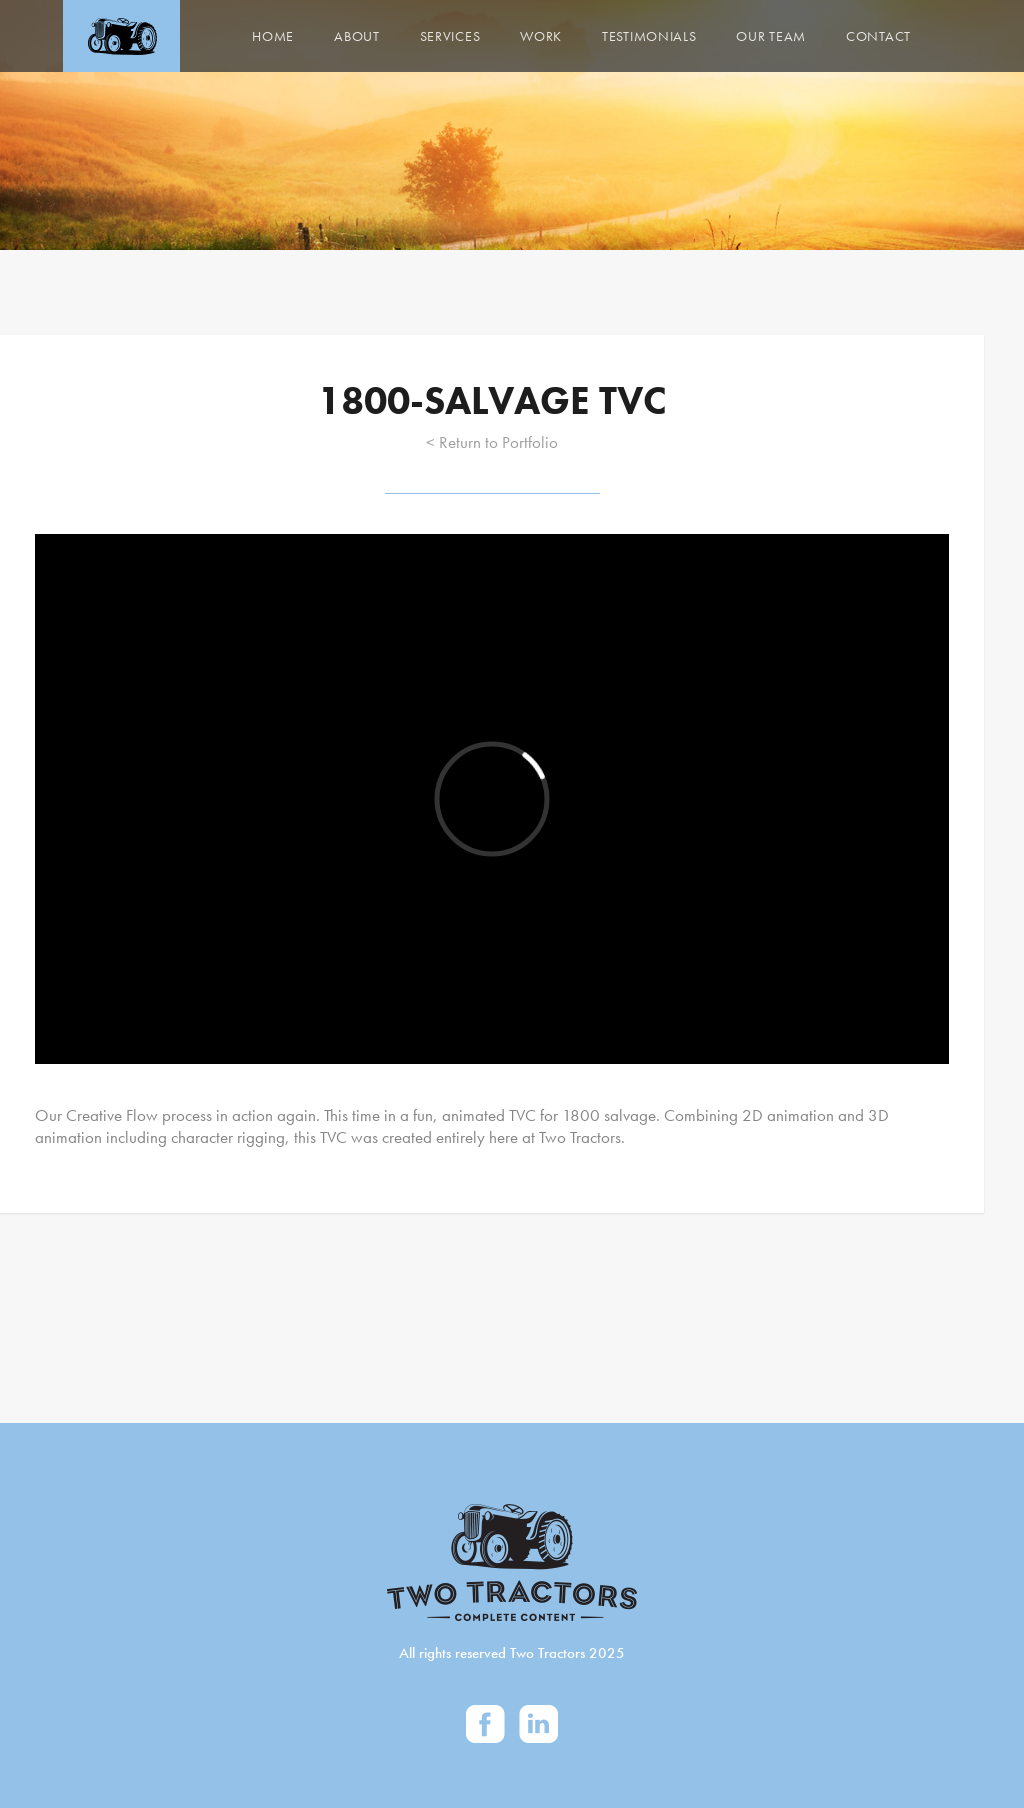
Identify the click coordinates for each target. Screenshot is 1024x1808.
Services (450, 36)
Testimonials (649, 36)
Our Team (771, 36)
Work (541, 36)
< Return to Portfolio (492, 442)
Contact (878, 36)
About (357, 36)
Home (273, 36)
